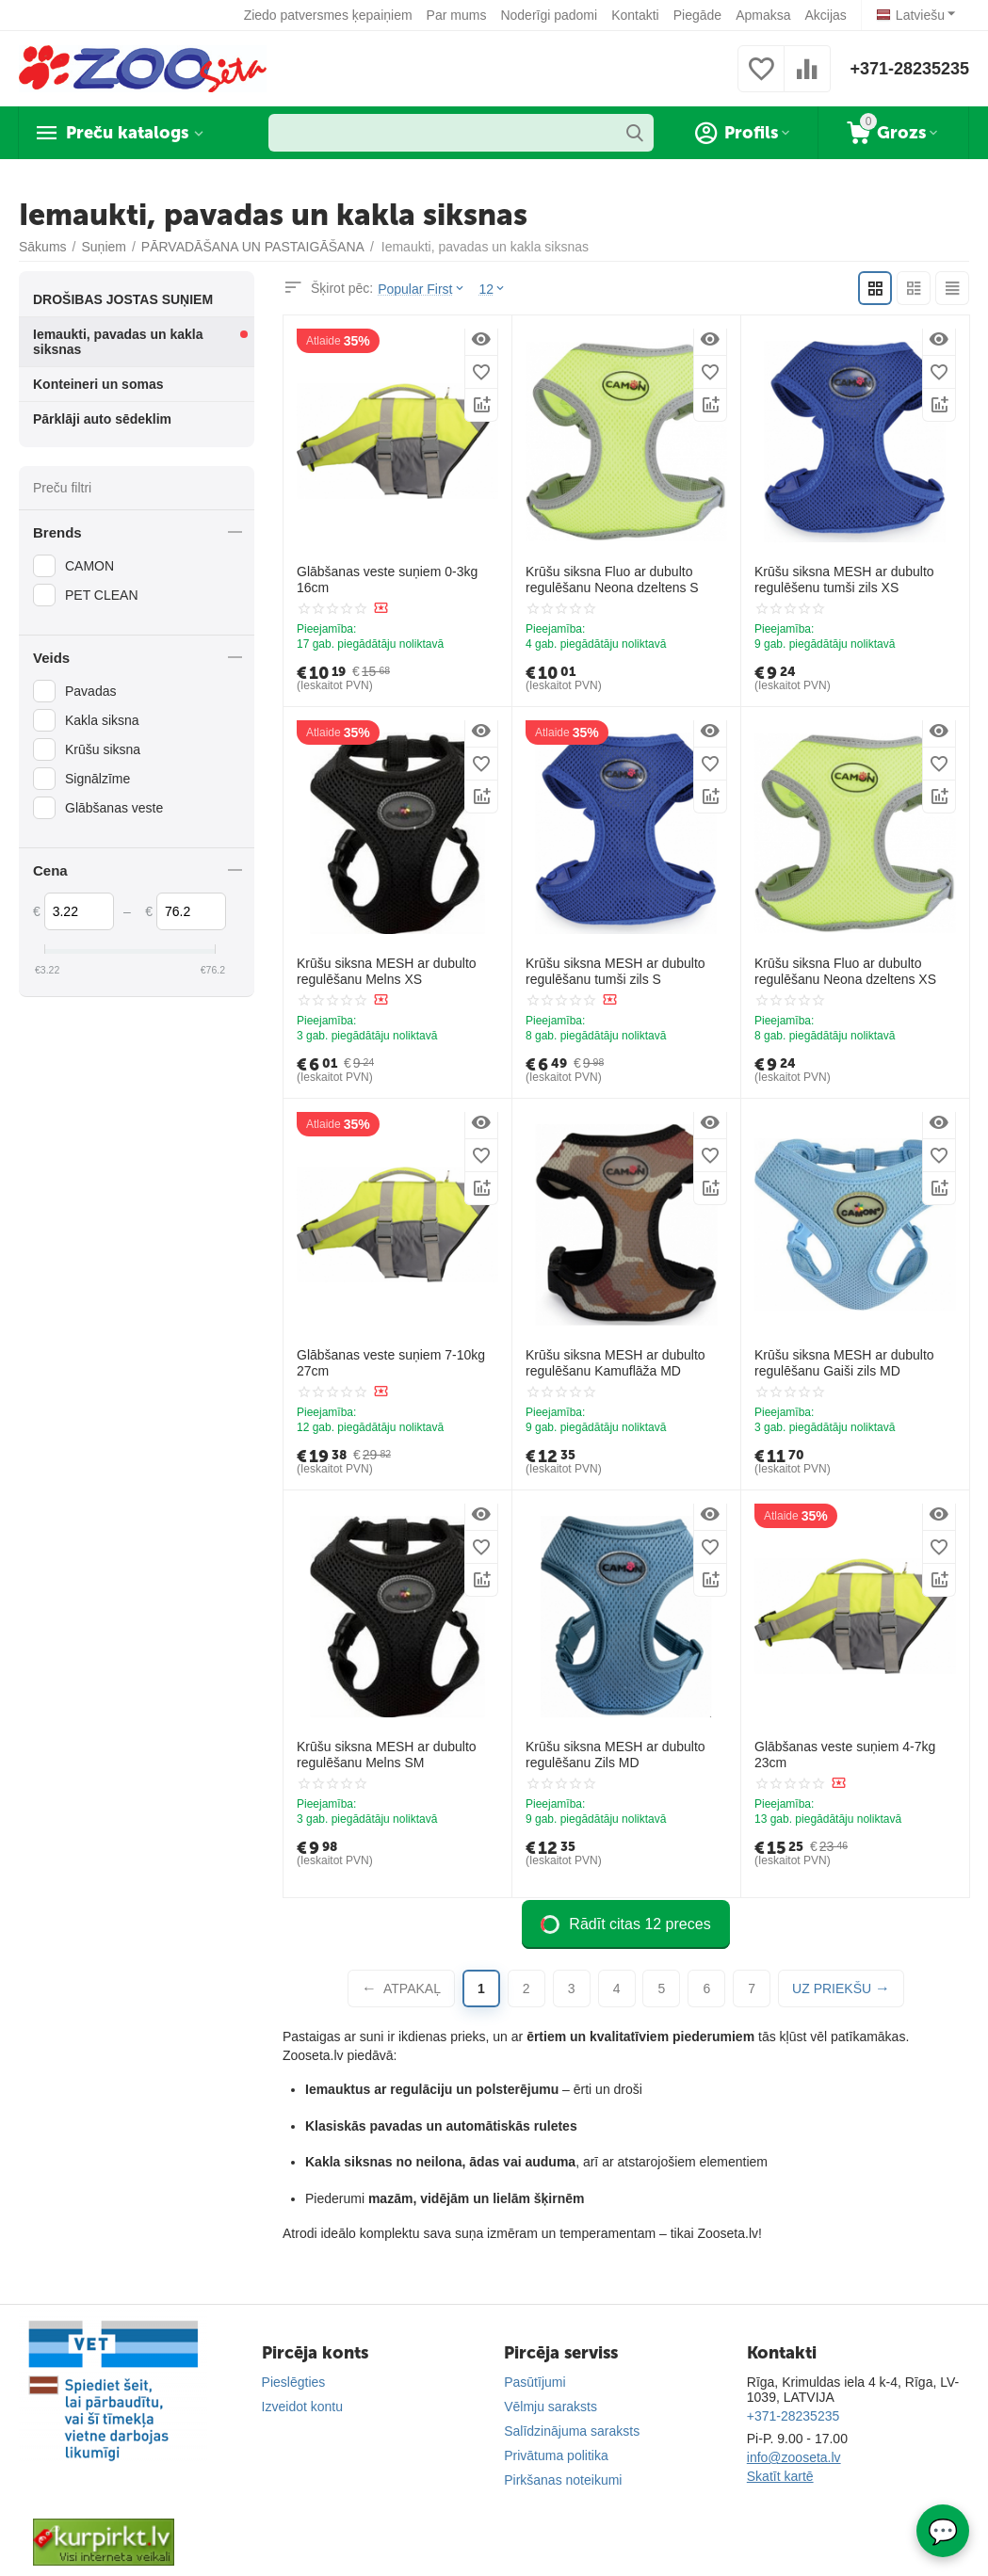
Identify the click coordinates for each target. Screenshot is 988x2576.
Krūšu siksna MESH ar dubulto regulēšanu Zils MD (615, 1754)
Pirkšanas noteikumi (563, 2479)
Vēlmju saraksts (550, 2406)
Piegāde (697, 15)
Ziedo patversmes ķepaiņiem (328, 15)
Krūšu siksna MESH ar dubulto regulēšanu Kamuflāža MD (615, 1362)
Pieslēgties (294, 2382)
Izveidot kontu (302, 2406)
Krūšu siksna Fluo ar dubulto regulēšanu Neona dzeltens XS (845, 971)
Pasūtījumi (534, 2382)
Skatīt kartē (780, 2476)
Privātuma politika (556, 2455)
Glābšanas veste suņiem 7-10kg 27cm (391, 1362)
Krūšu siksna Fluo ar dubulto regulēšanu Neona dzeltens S (612, 579)
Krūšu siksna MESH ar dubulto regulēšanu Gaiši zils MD (844, 1362)
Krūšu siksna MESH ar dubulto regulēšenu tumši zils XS (844, 579)
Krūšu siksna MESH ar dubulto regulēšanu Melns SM (387, 1754)
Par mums (457, 15)
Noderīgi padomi (548, 15)
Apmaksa (763, 15)
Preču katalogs (127, 132)
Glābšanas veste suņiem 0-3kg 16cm (387, 579)
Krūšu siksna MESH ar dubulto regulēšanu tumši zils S (615, 971)
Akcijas (825, 15)
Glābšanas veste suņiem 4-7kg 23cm (844, 1754)
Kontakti (635, 15)
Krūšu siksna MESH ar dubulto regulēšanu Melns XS (387, 971)
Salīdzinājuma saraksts (572, 2431)
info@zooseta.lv (794, 2457)
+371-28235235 (909, 68)
